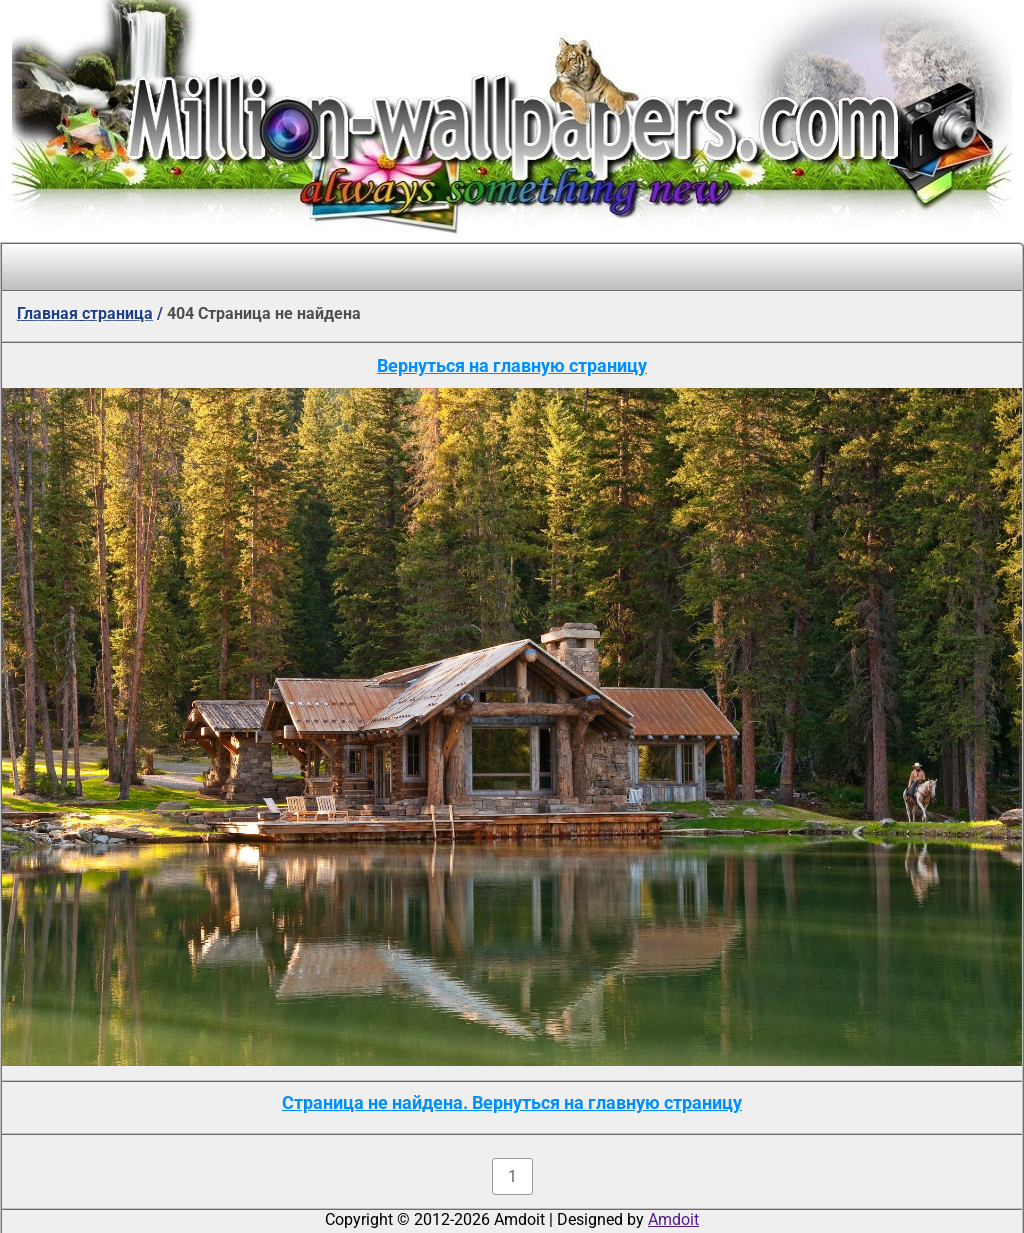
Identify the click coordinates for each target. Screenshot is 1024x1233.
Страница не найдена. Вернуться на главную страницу (512, 1102)
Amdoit (673, 1219)
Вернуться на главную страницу (512, 365)
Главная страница (85, 313)
